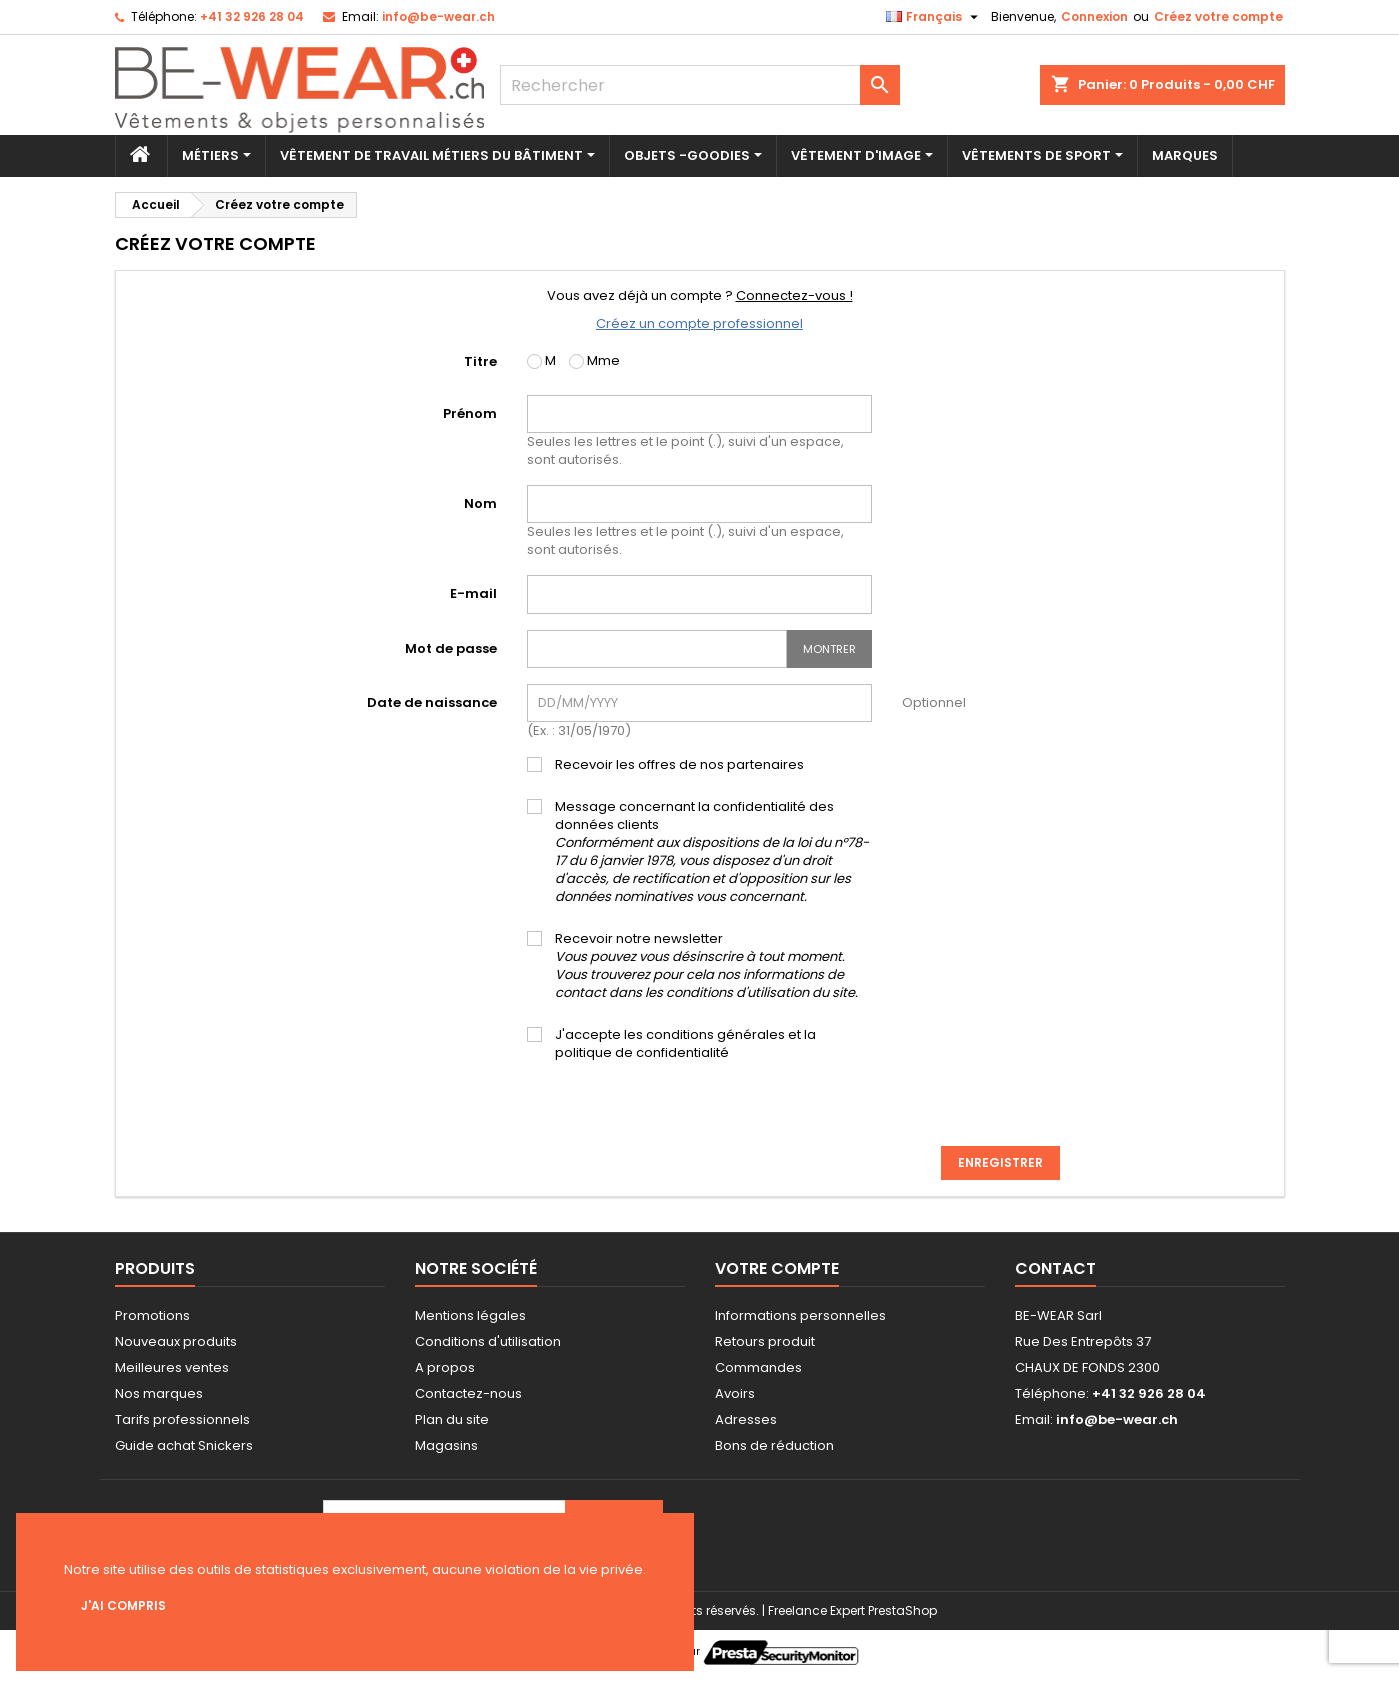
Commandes (758, 1367)
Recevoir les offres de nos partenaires (679, 765)
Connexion (1094, 16)
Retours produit (765, 1341)
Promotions (152, 1315)
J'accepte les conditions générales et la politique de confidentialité (685, 1044)
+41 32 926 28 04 (252, 16)
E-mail (473, 593)
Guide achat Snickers (184, 1445)
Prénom (470, 413)
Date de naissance (432, 702)
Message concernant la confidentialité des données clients (712, 852)
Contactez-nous (468, 1393)
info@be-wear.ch (438, 16)
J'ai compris (123, 1605)
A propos (445, 1367)
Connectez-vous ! (794, 295)
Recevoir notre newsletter (706, 966)
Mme (594, 361)
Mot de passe (451, 648)
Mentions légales (470, 1315)
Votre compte (777, 1268)
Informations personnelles (800, 1315)
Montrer (829, 649)
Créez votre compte (1218, 16)
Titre (480, 361)
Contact (1055, 1268)
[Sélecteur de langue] (934, 17)
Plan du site (452, 1419)
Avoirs (735, 1393)
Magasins (446, 1445)
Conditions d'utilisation (488, 1341)
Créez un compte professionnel (699, 323)
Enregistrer (1000, 1162)
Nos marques (159, 1393)
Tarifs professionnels (182, 1419)
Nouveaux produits (176, 1341)
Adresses (746, 1419)
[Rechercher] (700, 85)
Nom (480, 503)
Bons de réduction (774, 1445)
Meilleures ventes (172, 1367)
